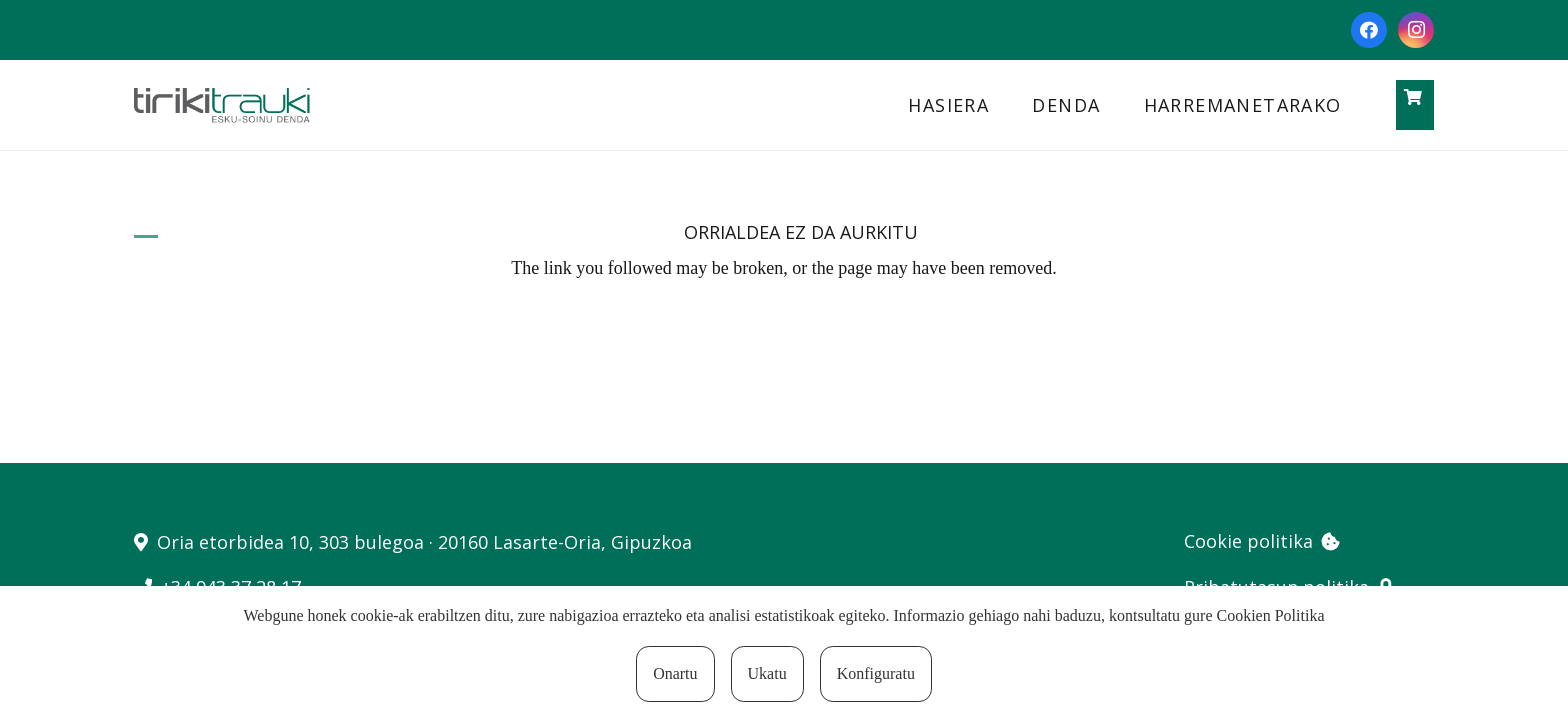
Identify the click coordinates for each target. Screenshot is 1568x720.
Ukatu (767, 673)
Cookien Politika (1271, 615)
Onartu (675, 673)
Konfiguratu (876, 673)
